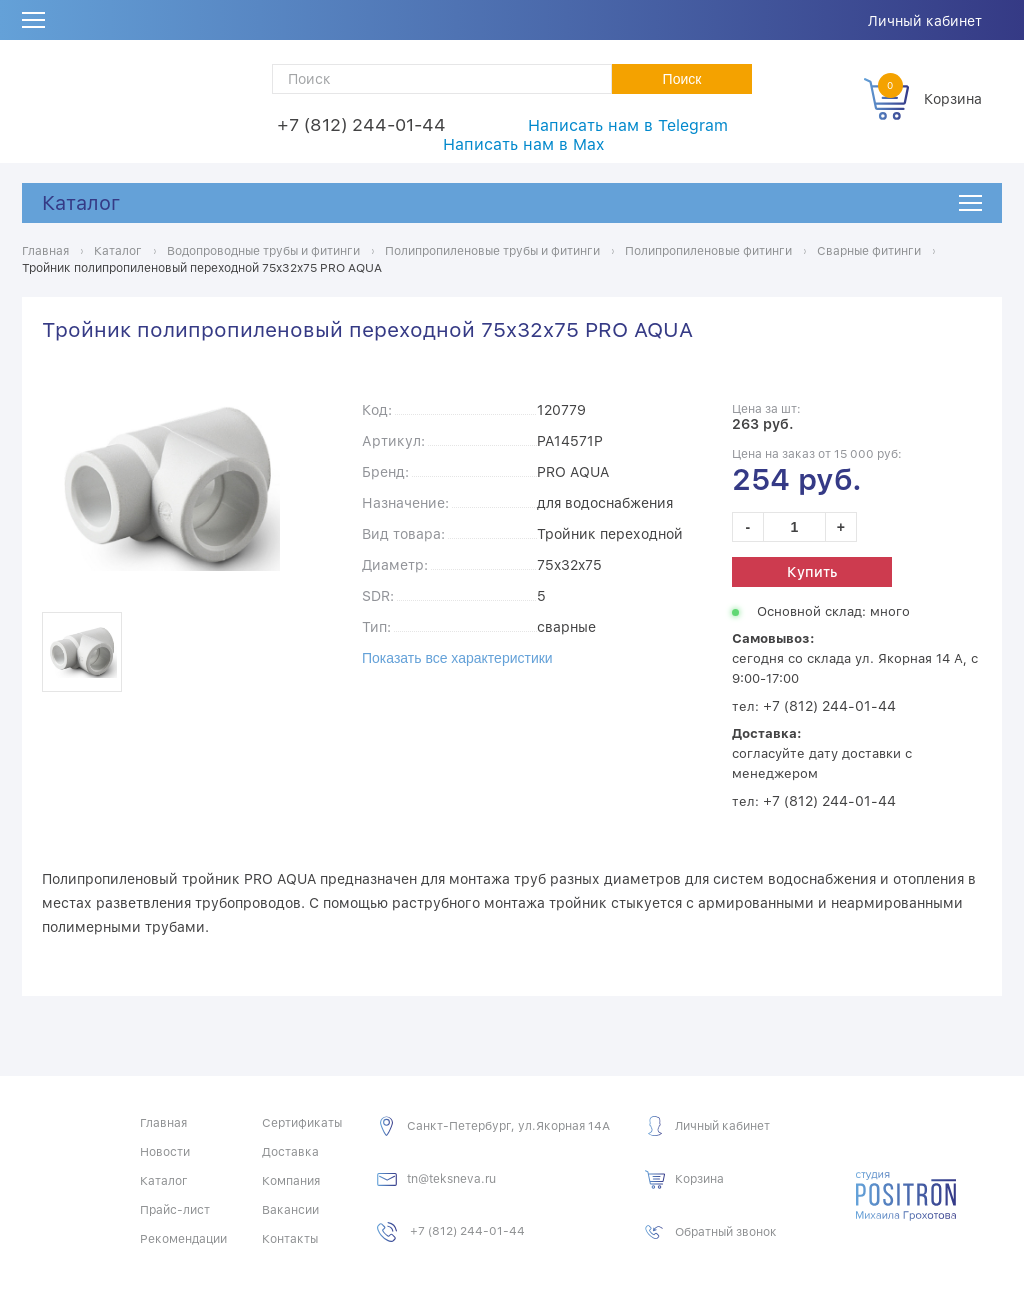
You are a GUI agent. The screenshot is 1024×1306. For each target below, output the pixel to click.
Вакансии (290, 1210)
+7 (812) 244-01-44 (361, 124)
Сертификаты (302, 1123)
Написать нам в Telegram (628, 125)
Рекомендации (183, 1239)
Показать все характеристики (457, 658)
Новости (165, 1152)
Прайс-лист (175, 1210)
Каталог (81, 203)
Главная (163, 1123)
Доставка (290, 1152)
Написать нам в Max (523, 144)
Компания (291, 1181)
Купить (812, 572)
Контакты (290, 1239)
